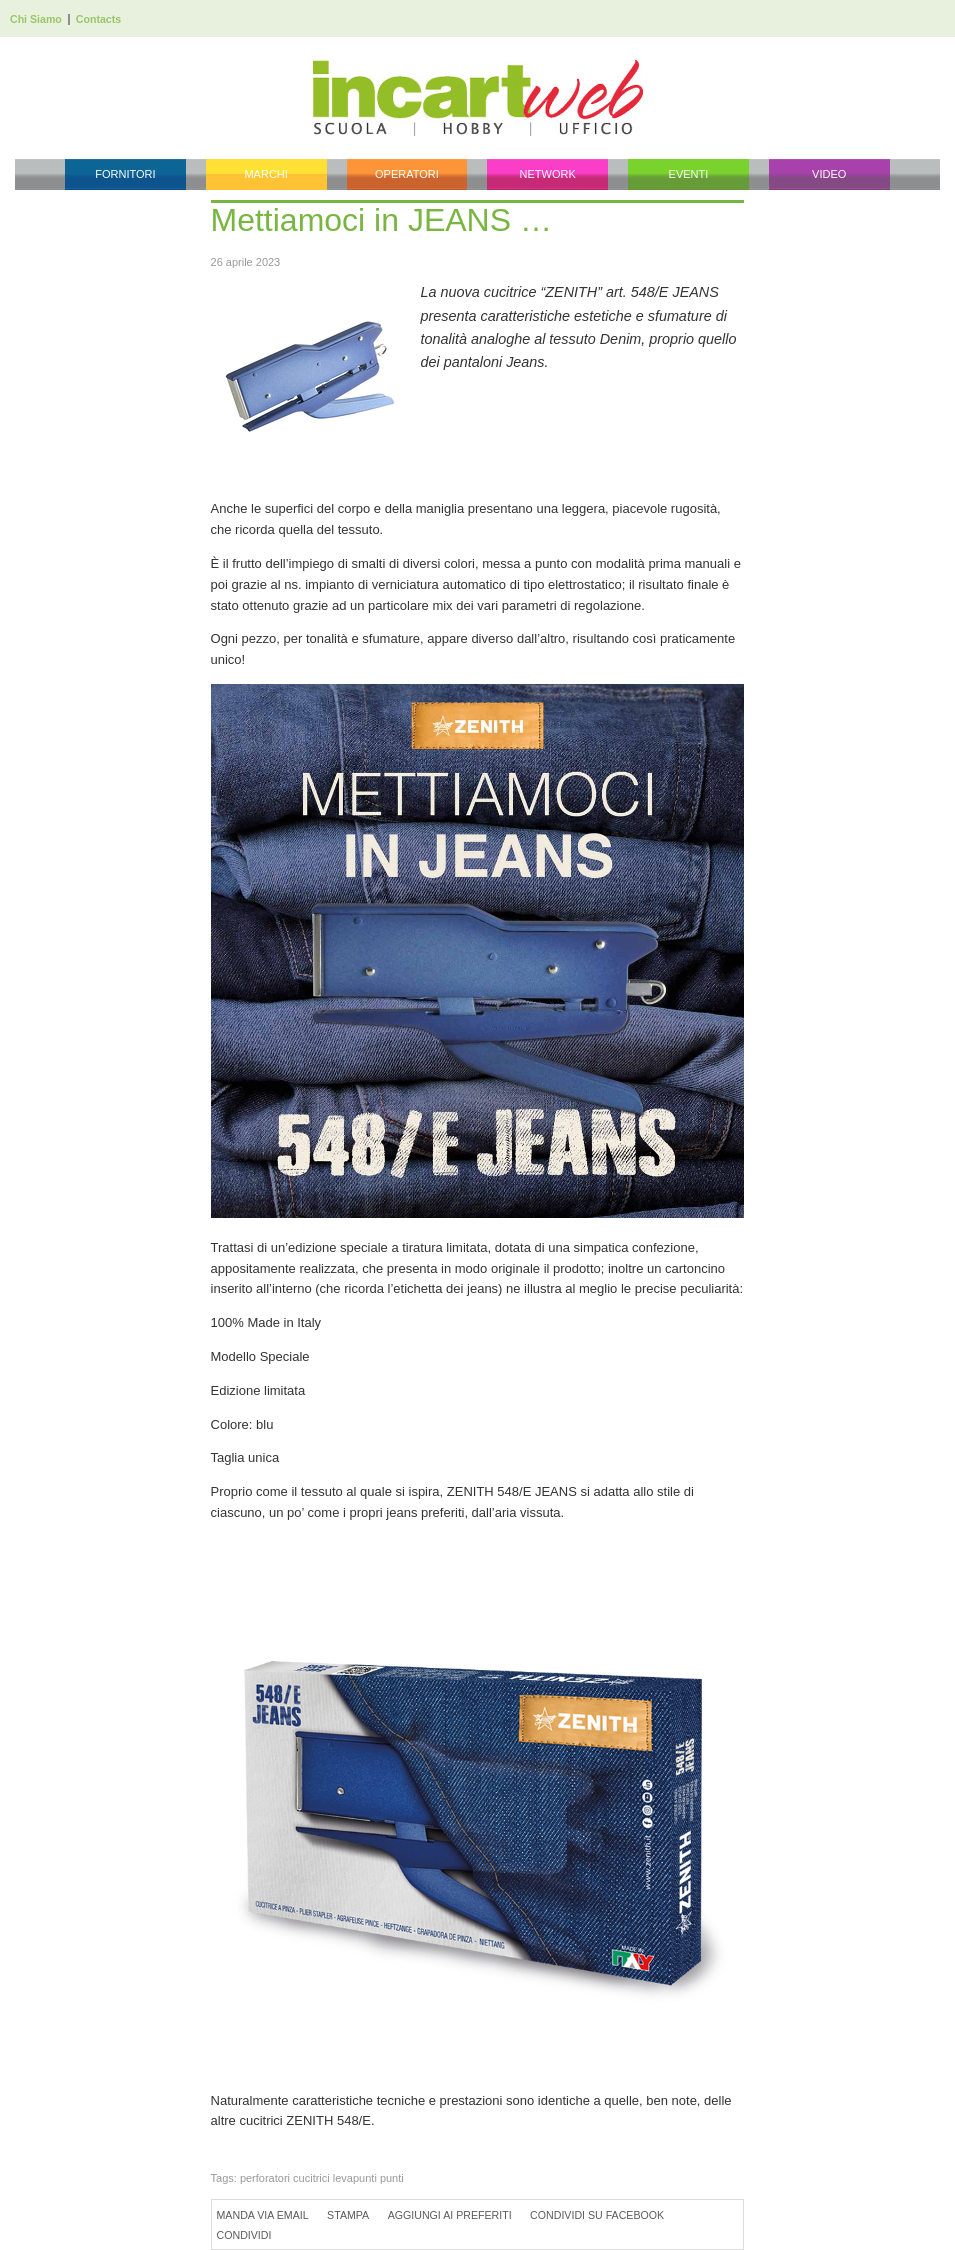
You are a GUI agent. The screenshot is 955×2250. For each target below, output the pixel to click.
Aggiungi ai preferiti (450, 2215)
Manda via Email (263, 2215)
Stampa (348, 2215)
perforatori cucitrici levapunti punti (322, 2178)
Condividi (244, 2235)
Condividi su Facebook (597, 2215)
